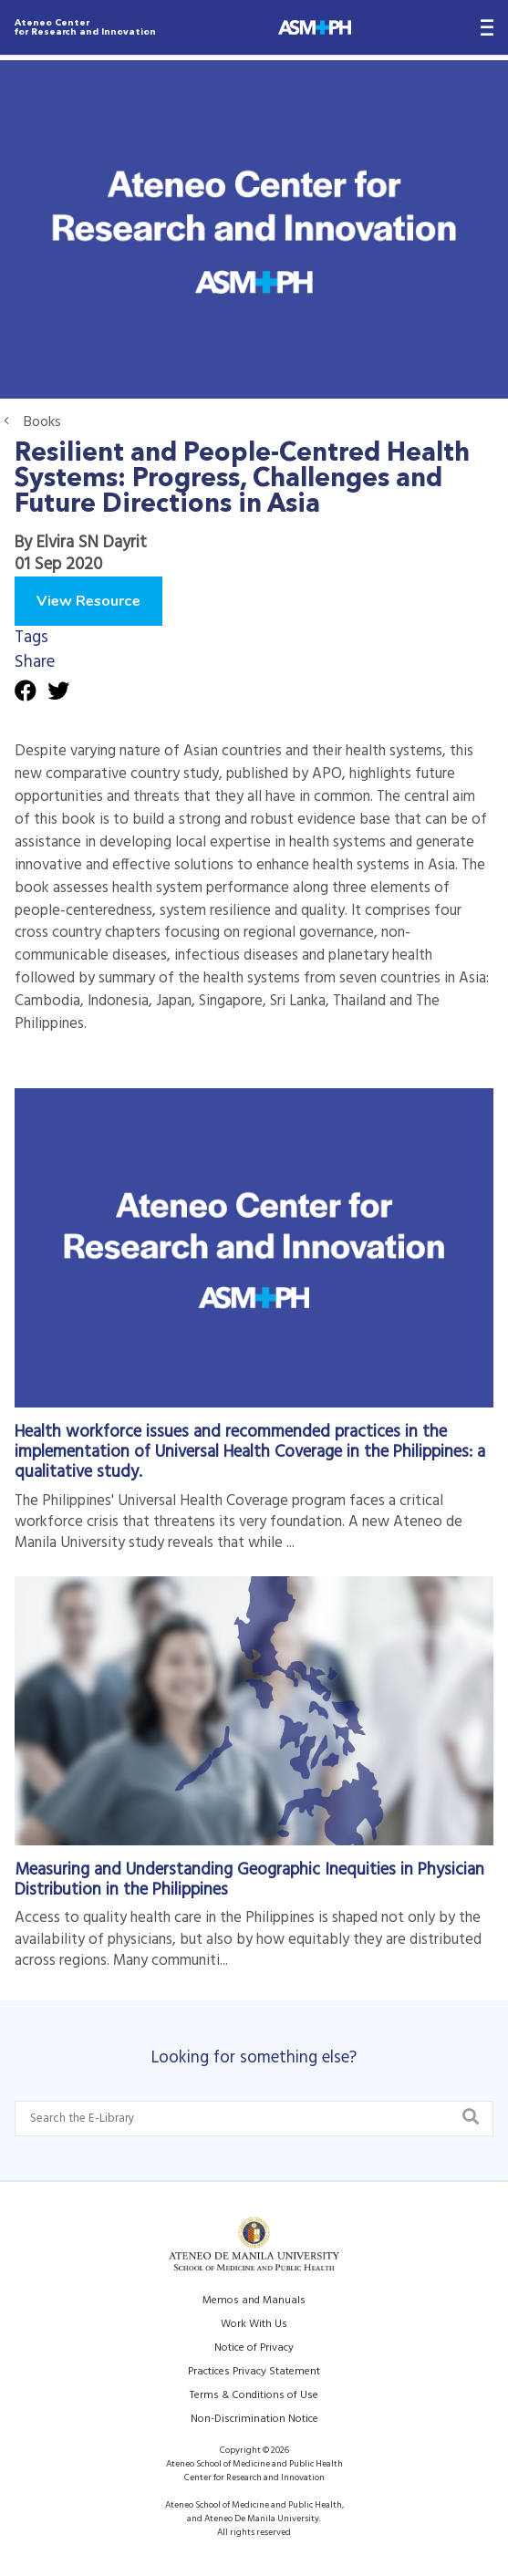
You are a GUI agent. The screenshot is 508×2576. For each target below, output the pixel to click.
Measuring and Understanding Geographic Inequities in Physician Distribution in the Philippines (249, 1880)
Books (42, 422)
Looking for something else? (254, 2058)
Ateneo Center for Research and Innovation (85, 27)
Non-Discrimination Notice (254, 2419)
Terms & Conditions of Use (254, 2395)
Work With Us (254, 2324)
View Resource (88, 601)
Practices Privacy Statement (254, 2372)
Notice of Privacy (254, 2348)
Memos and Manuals (254, 2300)
